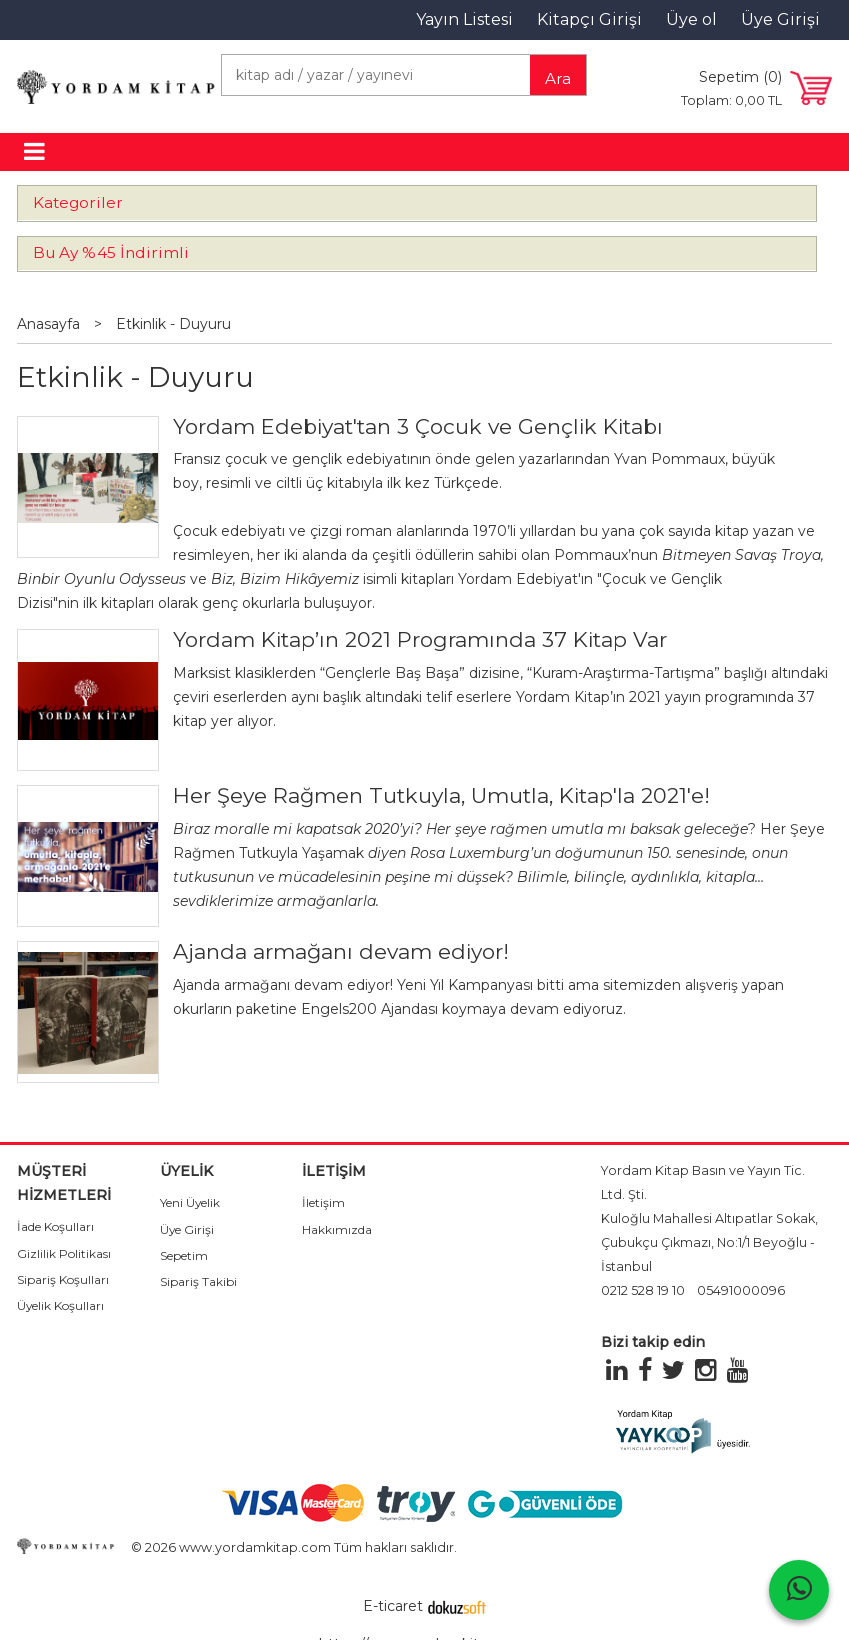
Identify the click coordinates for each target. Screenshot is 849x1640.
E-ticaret (393, 1606)
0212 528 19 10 (643, 1290)
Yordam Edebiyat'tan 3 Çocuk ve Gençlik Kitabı (418, 426)
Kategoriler (78, 202)
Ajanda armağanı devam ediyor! (341, 951)
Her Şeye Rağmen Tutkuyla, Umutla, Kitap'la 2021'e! (441, 795)
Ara (558, 78)
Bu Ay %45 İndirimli (111, 252)
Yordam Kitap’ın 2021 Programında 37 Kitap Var (420, 639)
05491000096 (741, 1290)
